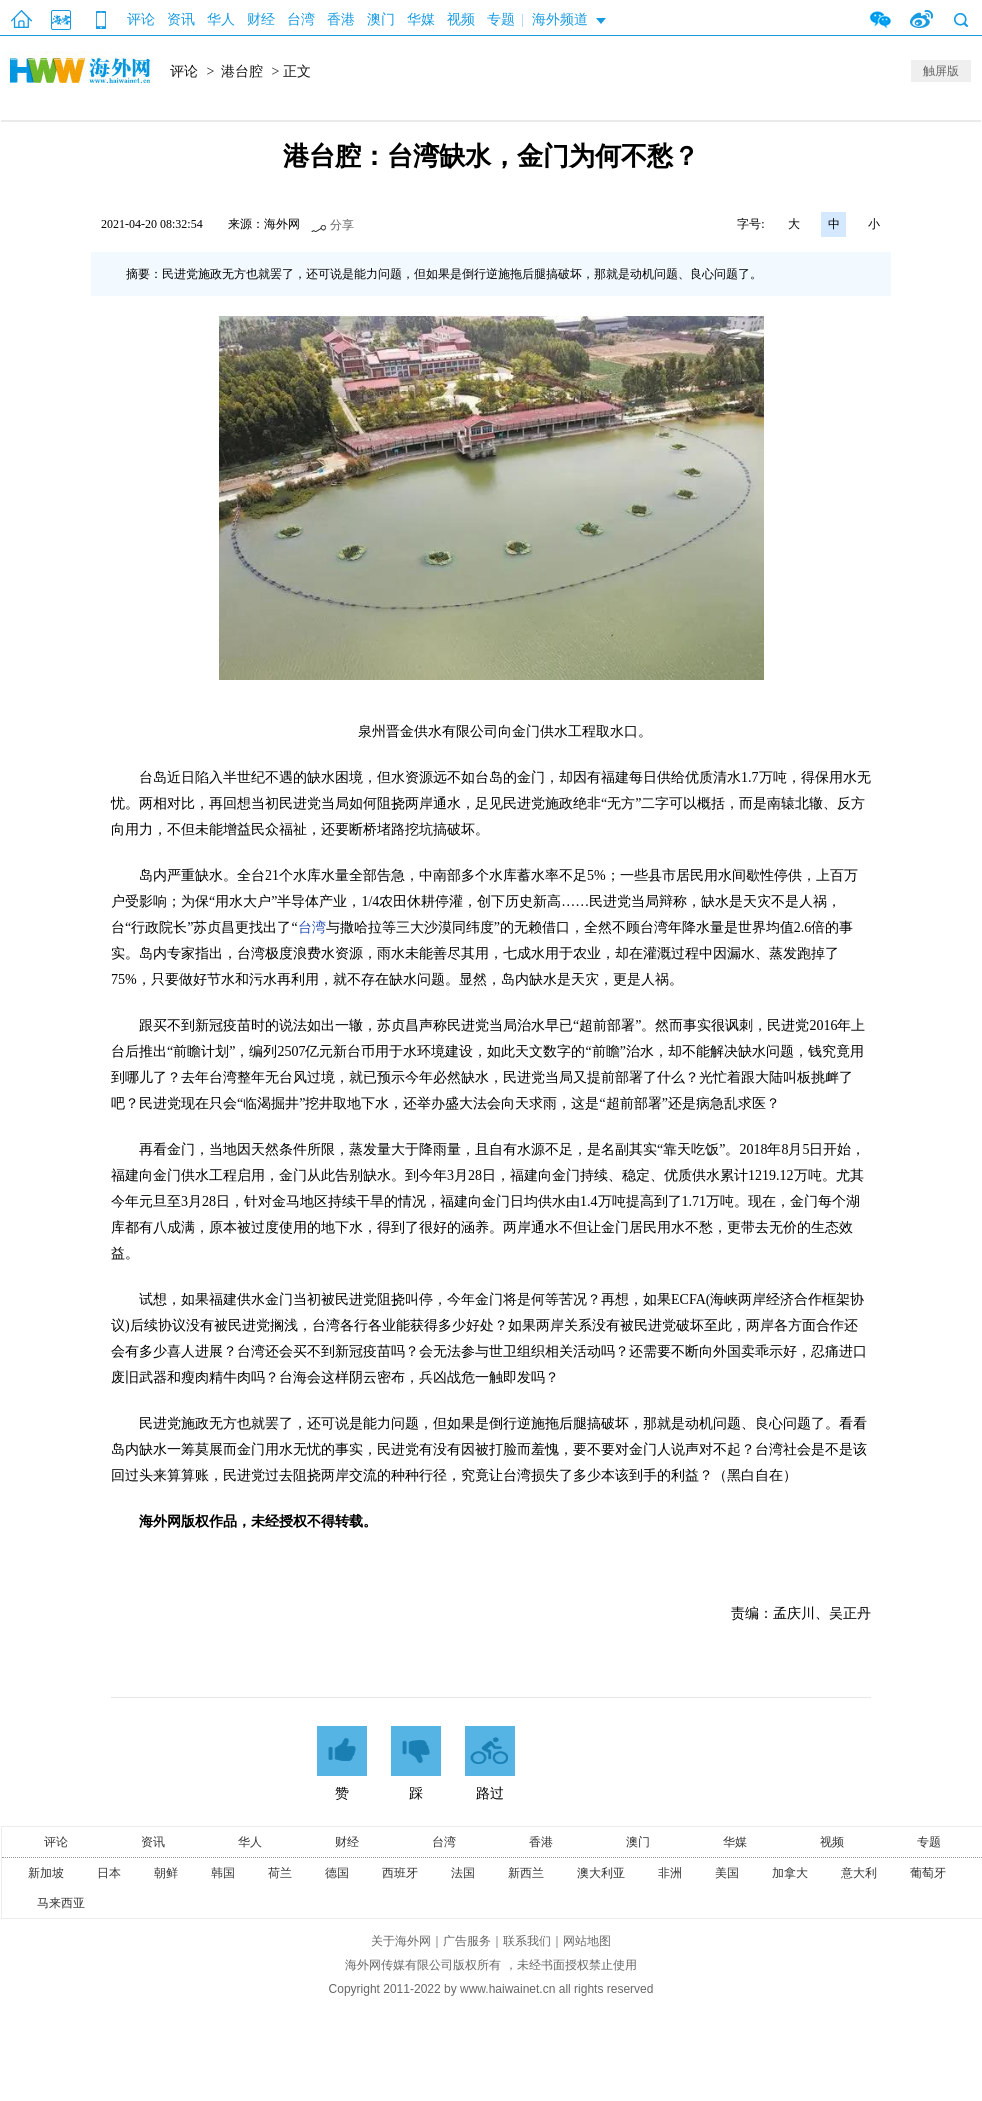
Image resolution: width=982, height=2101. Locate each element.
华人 (221, 19)
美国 (727, 1873)
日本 (109, 1873)
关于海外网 (401, 1941)
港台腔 (242, 71)
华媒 (421, 19)
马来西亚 (61, 1903)
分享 (342, 225)
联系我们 (527, 1941)
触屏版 (941, 71)
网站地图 (587, 1941)
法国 (463, 1873)
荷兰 (280, 1873)
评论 (141, 19)
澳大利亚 (601, 1873)
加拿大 (790, 1873)
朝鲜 (166, 1873)
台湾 (301, 19)
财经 (261, 19)
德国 (337, 1873)
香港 (341, 19)
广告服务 (467, 1941)
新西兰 (526, 1873)
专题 (501, 19)
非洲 (670, 1873)
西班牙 (400, 1873)
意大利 (859, 1873)
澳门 (381, 19)
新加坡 (46, 1873)
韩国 (223, 1873)
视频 (461, 19)
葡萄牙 (928, 1873)
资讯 (181, 19)
